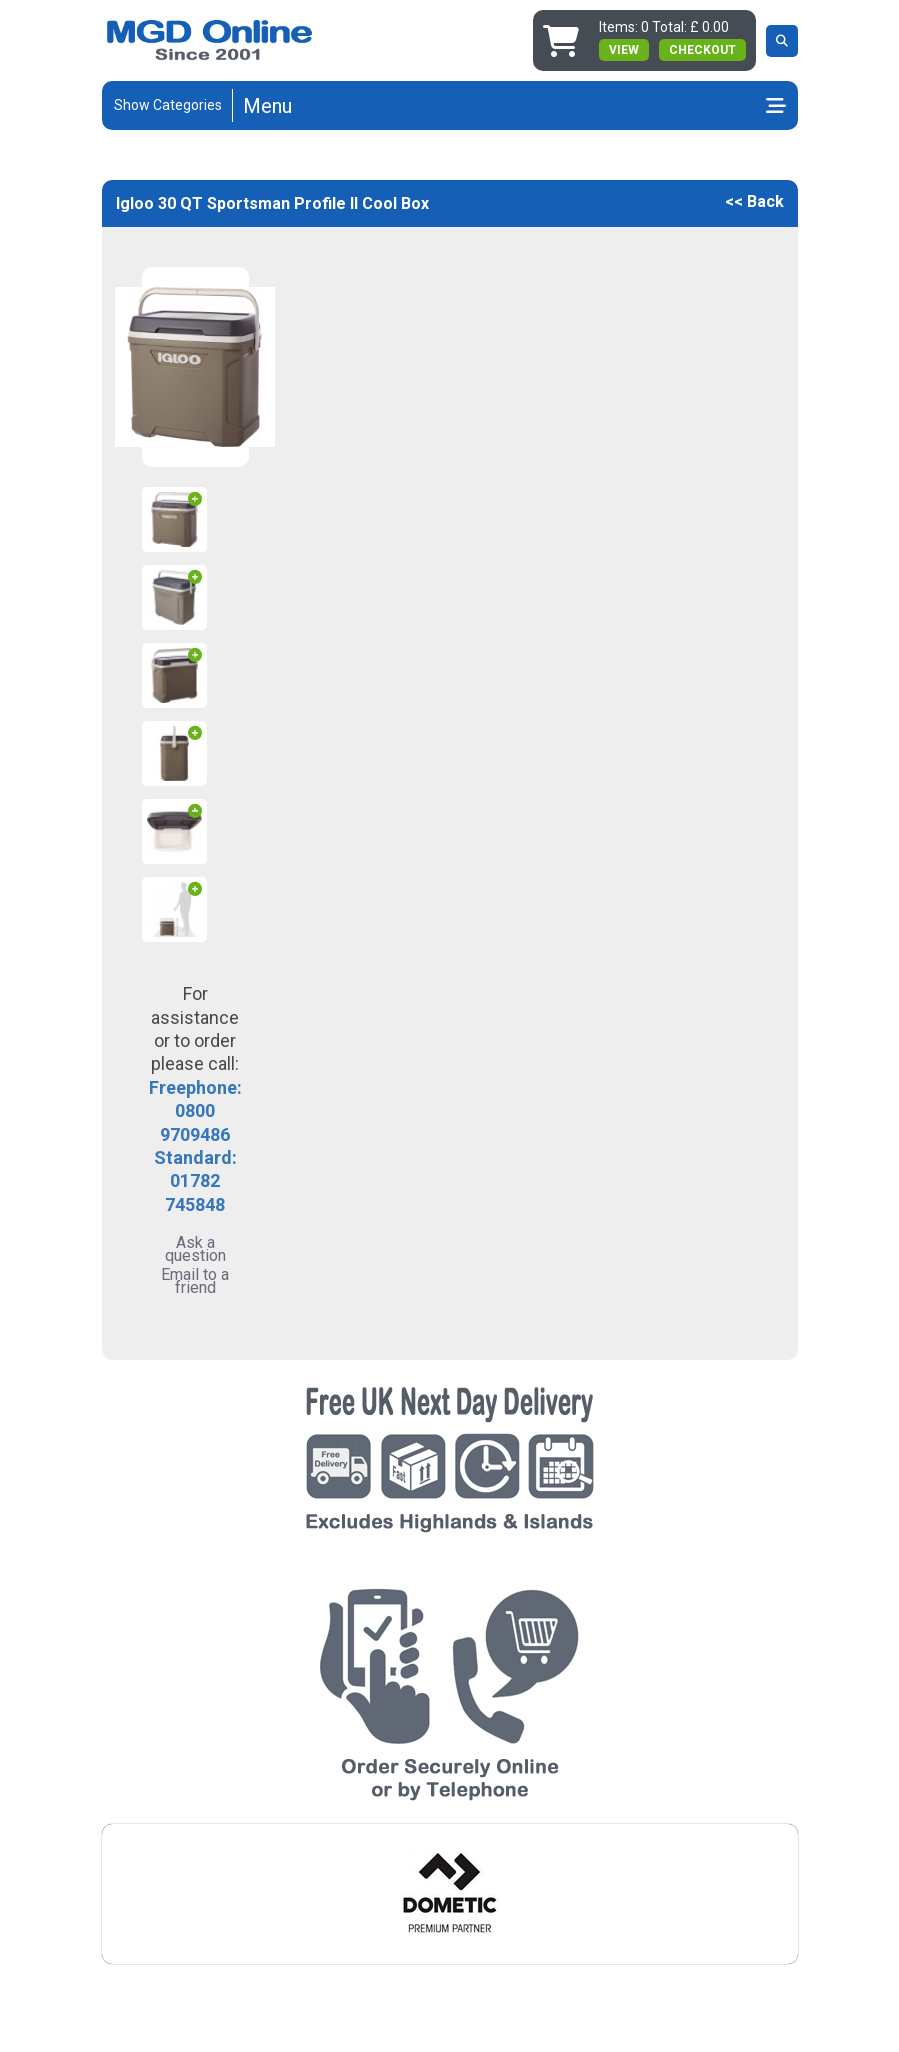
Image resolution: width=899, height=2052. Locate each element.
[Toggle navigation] (514, 106)
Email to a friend (195, 1281)
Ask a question (195, 1249)
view (624, 50)
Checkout (702, 50)
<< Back (754, 201)
